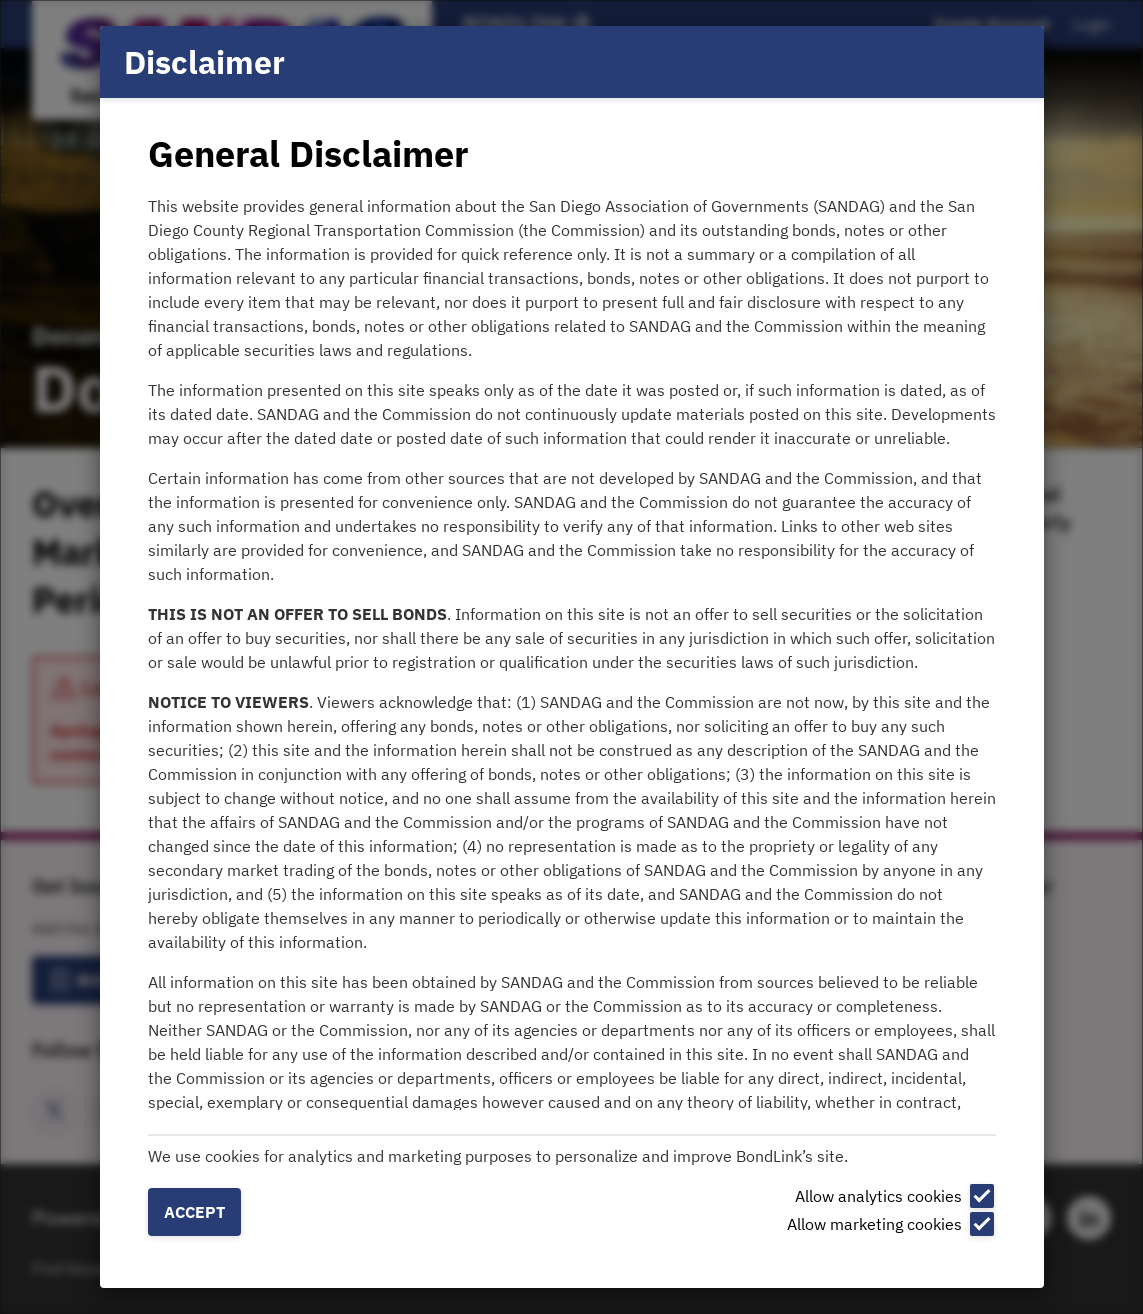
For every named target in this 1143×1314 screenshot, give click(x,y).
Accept (194, 1212)
